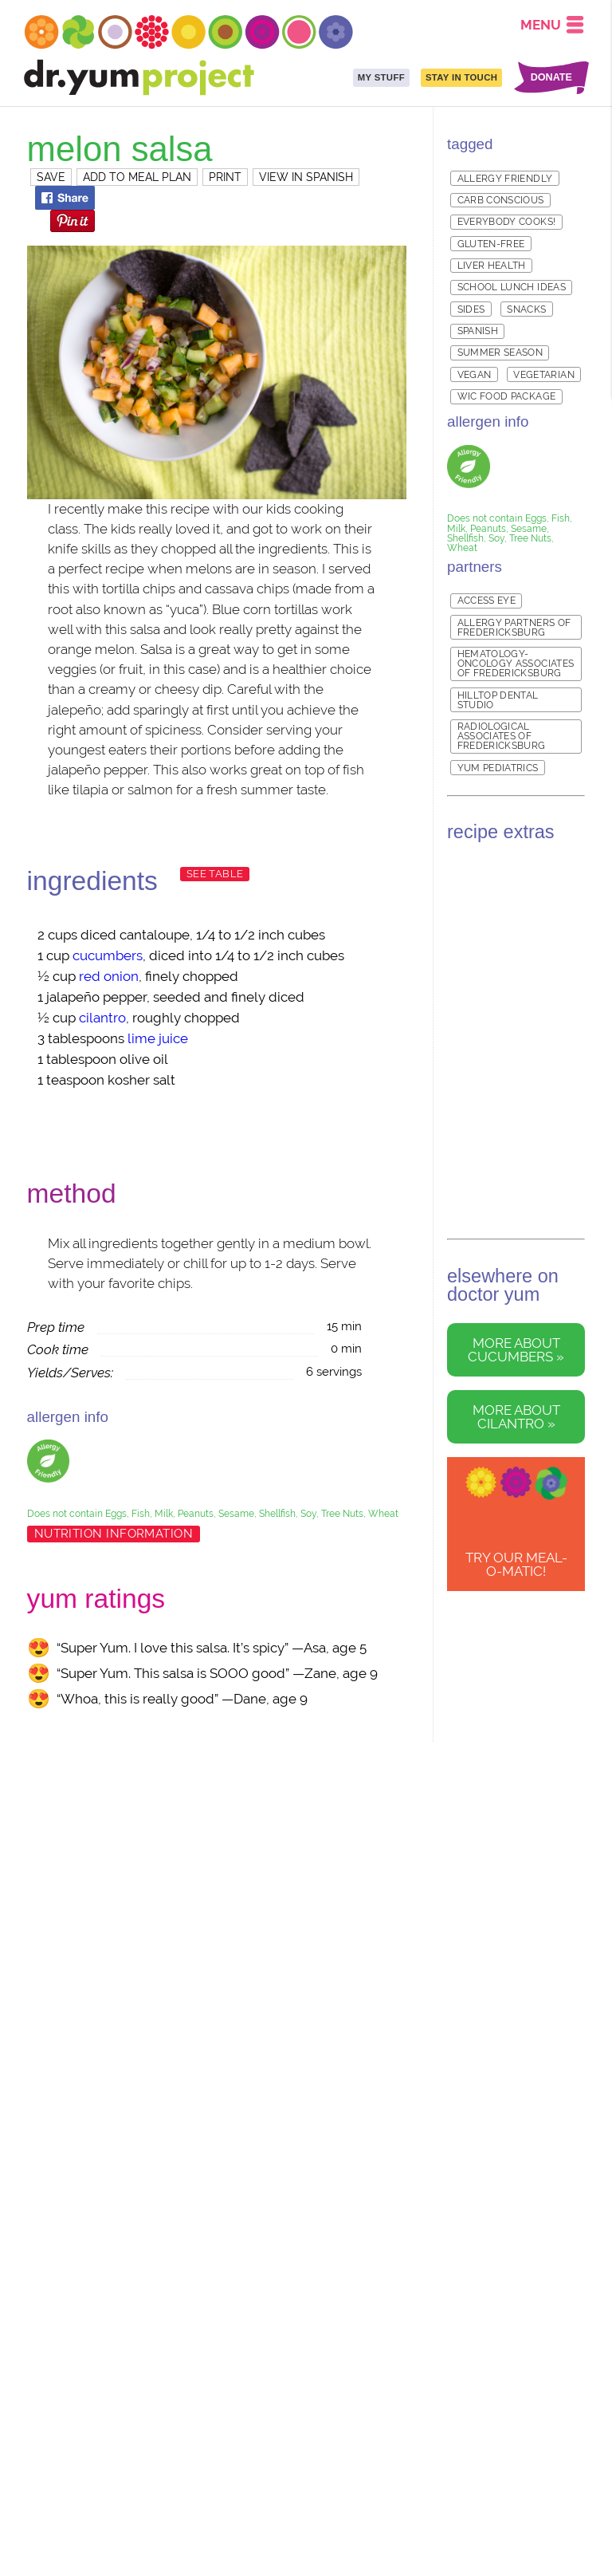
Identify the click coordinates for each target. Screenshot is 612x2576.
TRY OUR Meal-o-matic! (516, 1564)
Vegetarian (544, 374)
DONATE (551, 78)
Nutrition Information (114, 1533)
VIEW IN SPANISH (306, 177)
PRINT (225, 177)
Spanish (478, 331)
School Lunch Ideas (512, 287)
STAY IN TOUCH (461, 77)
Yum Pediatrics (498, 768)
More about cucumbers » (516, 1350)
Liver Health (491, 265)
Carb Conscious (500, 200)
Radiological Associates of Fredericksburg (501, 736)
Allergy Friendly (505, 178)
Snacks (526, 309)
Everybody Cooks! (506, 221)
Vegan (474, 374)
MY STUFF (381, 77)
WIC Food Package (506, 396)
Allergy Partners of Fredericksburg (514, 627)
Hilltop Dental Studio (498, 700)
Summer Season (500, 352)
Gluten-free (491, 244)
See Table (214, 874)
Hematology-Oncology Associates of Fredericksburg (516, 663)
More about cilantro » (516, 1417)
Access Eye (486, 600)
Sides (471, 309)
